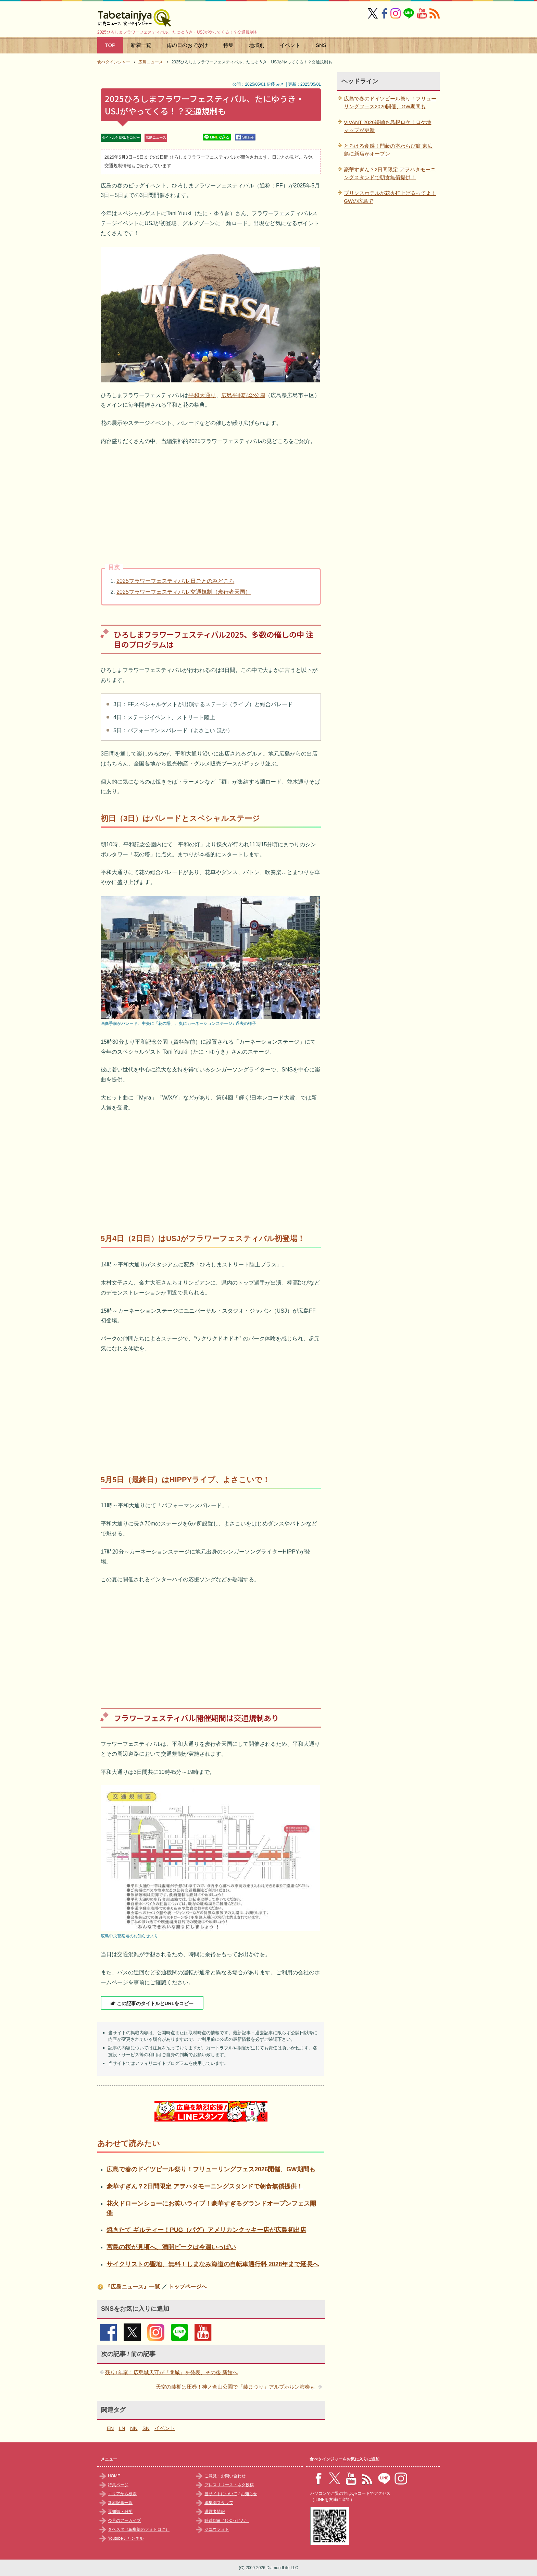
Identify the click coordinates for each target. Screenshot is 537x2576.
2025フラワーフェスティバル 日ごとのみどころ (175, 581)
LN (122, 2428)
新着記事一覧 (120, 2502)
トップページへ (187, 2287)
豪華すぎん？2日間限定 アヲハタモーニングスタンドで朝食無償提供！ (205, 2186)
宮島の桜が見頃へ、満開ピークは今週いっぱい (171, 2247)
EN (110, 2428)
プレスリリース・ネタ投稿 (229, 2484)
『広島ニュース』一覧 (132, 2287)
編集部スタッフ (218, 2502)
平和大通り (202, 395)
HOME (114, 2476)
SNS (321, 45)
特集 (228, 45)
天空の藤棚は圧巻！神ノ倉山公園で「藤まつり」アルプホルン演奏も (235, 2387)
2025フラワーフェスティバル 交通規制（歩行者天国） (183, 592)
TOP (110, 45)
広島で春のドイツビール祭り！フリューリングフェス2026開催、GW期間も (211, 2169)
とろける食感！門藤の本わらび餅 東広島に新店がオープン (388, 150)
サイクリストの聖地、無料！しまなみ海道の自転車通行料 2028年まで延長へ (213, 2264)
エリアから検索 (122, 2493)
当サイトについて (220, 2493)
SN (146, 2428)
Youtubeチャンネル (125, 2538)
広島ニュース (156, 137)
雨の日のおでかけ (187, 45)
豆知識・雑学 (120, 2511)
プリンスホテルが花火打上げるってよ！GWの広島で (390, 197)
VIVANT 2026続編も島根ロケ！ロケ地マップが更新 (387, 126)
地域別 (256, 45)
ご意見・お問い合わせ (225, 2476)
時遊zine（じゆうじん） (226, 2520)
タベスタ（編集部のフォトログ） (139, 2529)
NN (134, 2428)
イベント (290, 45)
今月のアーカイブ (124, 2520)
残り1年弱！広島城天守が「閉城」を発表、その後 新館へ (171, 2372)
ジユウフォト (216, 2529)
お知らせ (142, 1936)
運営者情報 (214, 2511)
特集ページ (118, 2484)
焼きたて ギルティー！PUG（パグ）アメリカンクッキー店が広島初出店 (206, 2230)
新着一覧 (141, 45)
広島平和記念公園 (243, 395)
